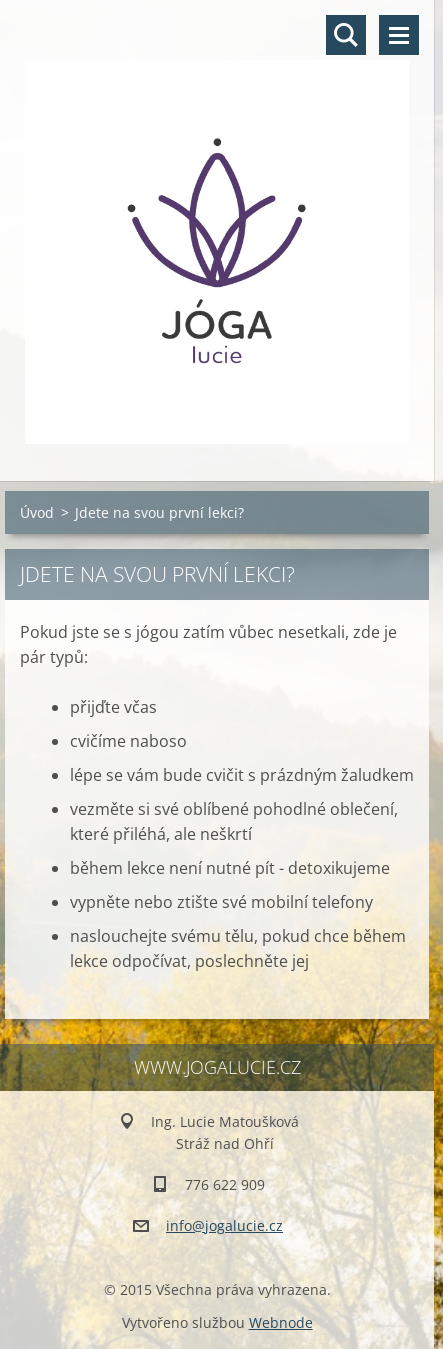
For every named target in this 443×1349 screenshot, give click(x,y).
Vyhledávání (346, 35)
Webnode (281, 1322)
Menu (399, 35)
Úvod (37, 512)
